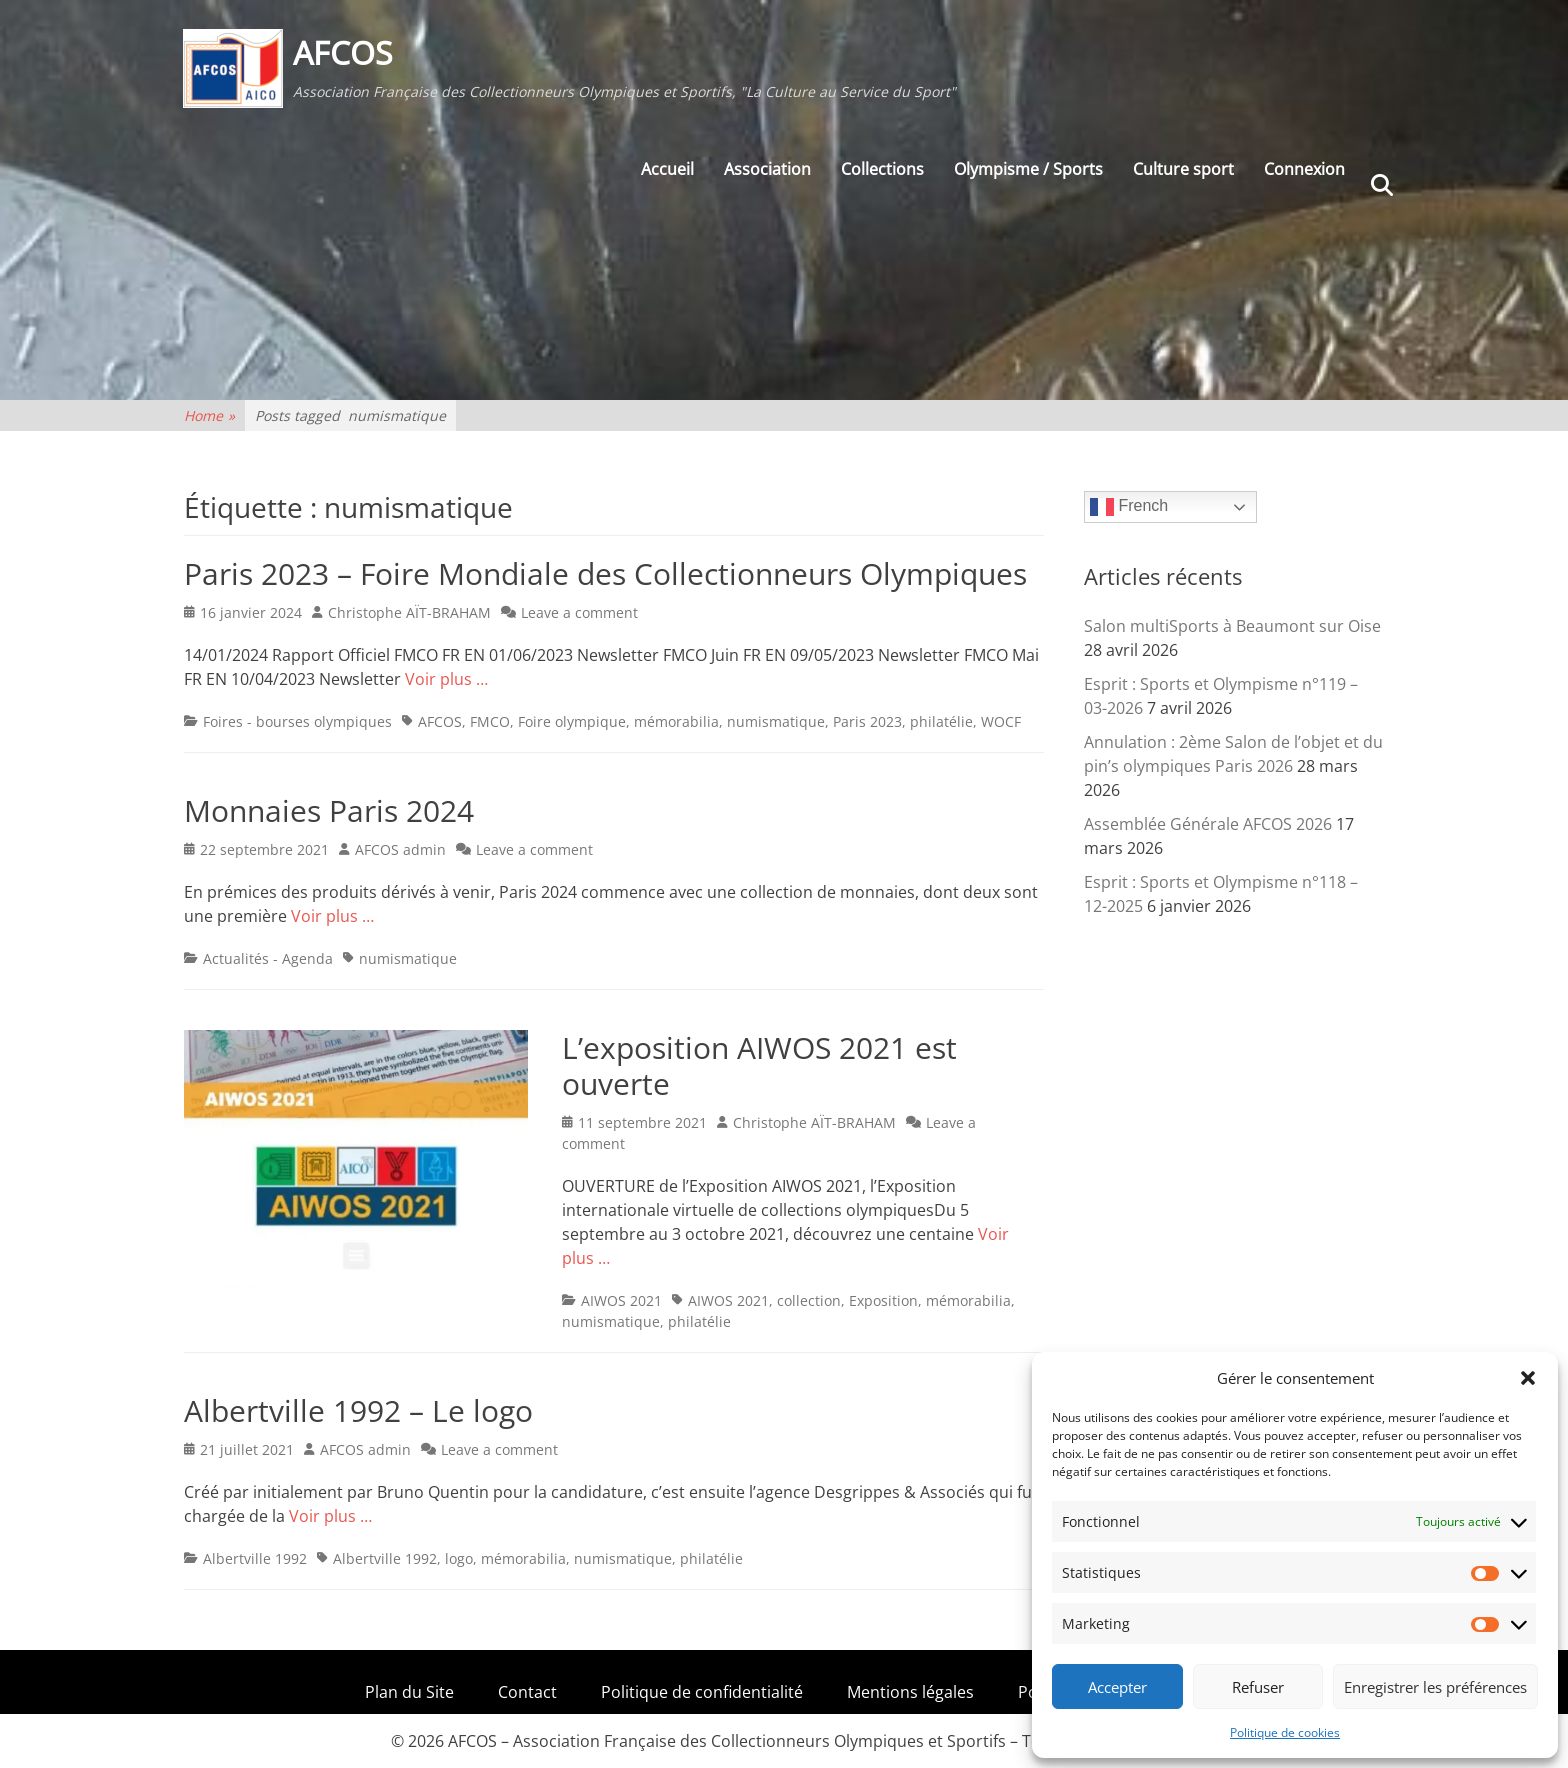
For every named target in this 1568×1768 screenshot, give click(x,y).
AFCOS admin (400, 849)
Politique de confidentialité (702, 1692)
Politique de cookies (1285, 1732)
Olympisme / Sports (1028, 171)
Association (767, 171)
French (1129, 507)
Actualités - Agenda (268, 958)
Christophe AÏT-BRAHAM (409, 612)
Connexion (1304, 171)
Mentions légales (910, 1692)
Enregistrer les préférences (1435, 1687)
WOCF (1001, 721)
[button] (1528, 1378)
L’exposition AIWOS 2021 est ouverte (759, 1065)
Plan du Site (409, 1692)
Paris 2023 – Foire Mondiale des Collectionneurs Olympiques (605, 573)
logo (459, 1558)
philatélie (941, 721)
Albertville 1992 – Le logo (358, 1410)
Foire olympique (572, 721)
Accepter (1117, 1687)
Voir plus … (446, 679)
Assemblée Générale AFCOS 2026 (1208, 824)
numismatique (776, 721)
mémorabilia (676, 721)
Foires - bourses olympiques (297, 721)
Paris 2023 (867, 721)
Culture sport (1183, 171)
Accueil (667, 171)
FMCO (490, 721)
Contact (527, 1692)
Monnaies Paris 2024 (329, 810)
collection (809, 1300)
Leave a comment (579, 612)
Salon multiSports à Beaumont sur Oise (1232, 626)
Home (209, 415)
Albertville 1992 (255, 1558)
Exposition (883, 1300)
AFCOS (344, 53)
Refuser (1258, 1687)
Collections (882, 171)
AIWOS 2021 (621, 1300)
